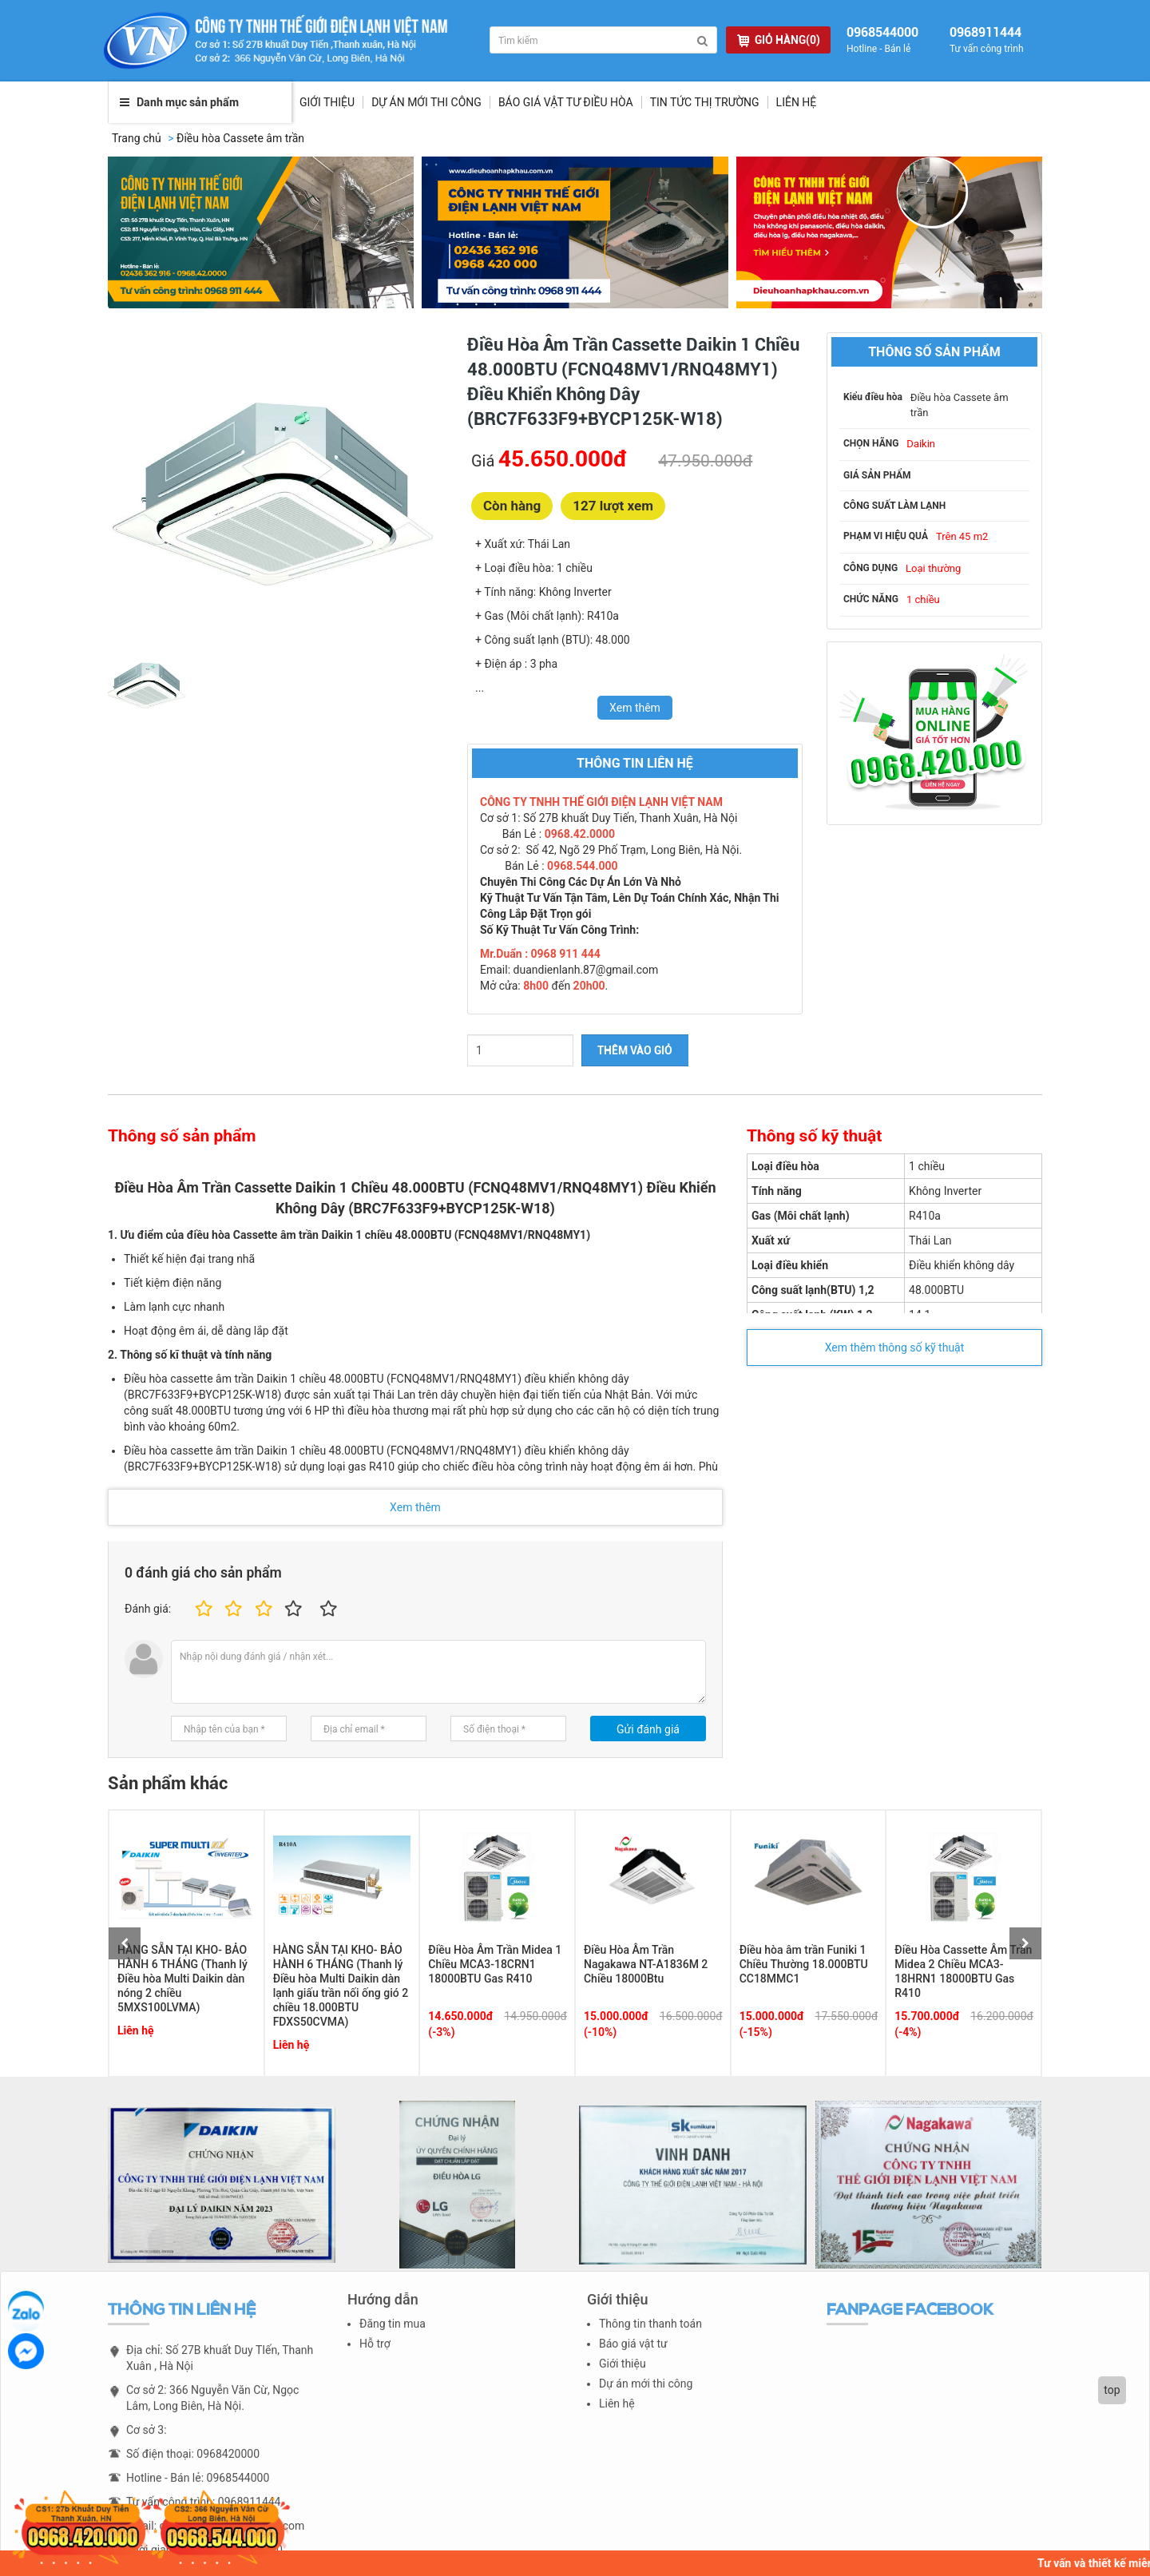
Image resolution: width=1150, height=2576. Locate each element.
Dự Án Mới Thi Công (426, 102)
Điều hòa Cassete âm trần (240, 138)
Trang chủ (136, 138)
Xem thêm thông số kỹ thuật (895, 1347)
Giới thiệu (327, 102)
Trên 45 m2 (962, 536)
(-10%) (600, 2032)
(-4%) (907, 2032)
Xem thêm (415, 1507)
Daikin (920, 444)
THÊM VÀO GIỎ (634, 1050)
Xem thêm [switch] (634, 707)
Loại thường (933, 568)
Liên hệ (796, 102)
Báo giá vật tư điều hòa (565, 102)
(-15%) (756, 2032)
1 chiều (923, 599)
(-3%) (441, 2032)
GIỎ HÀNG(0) (778, 40)
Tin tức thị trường (704, 102)
